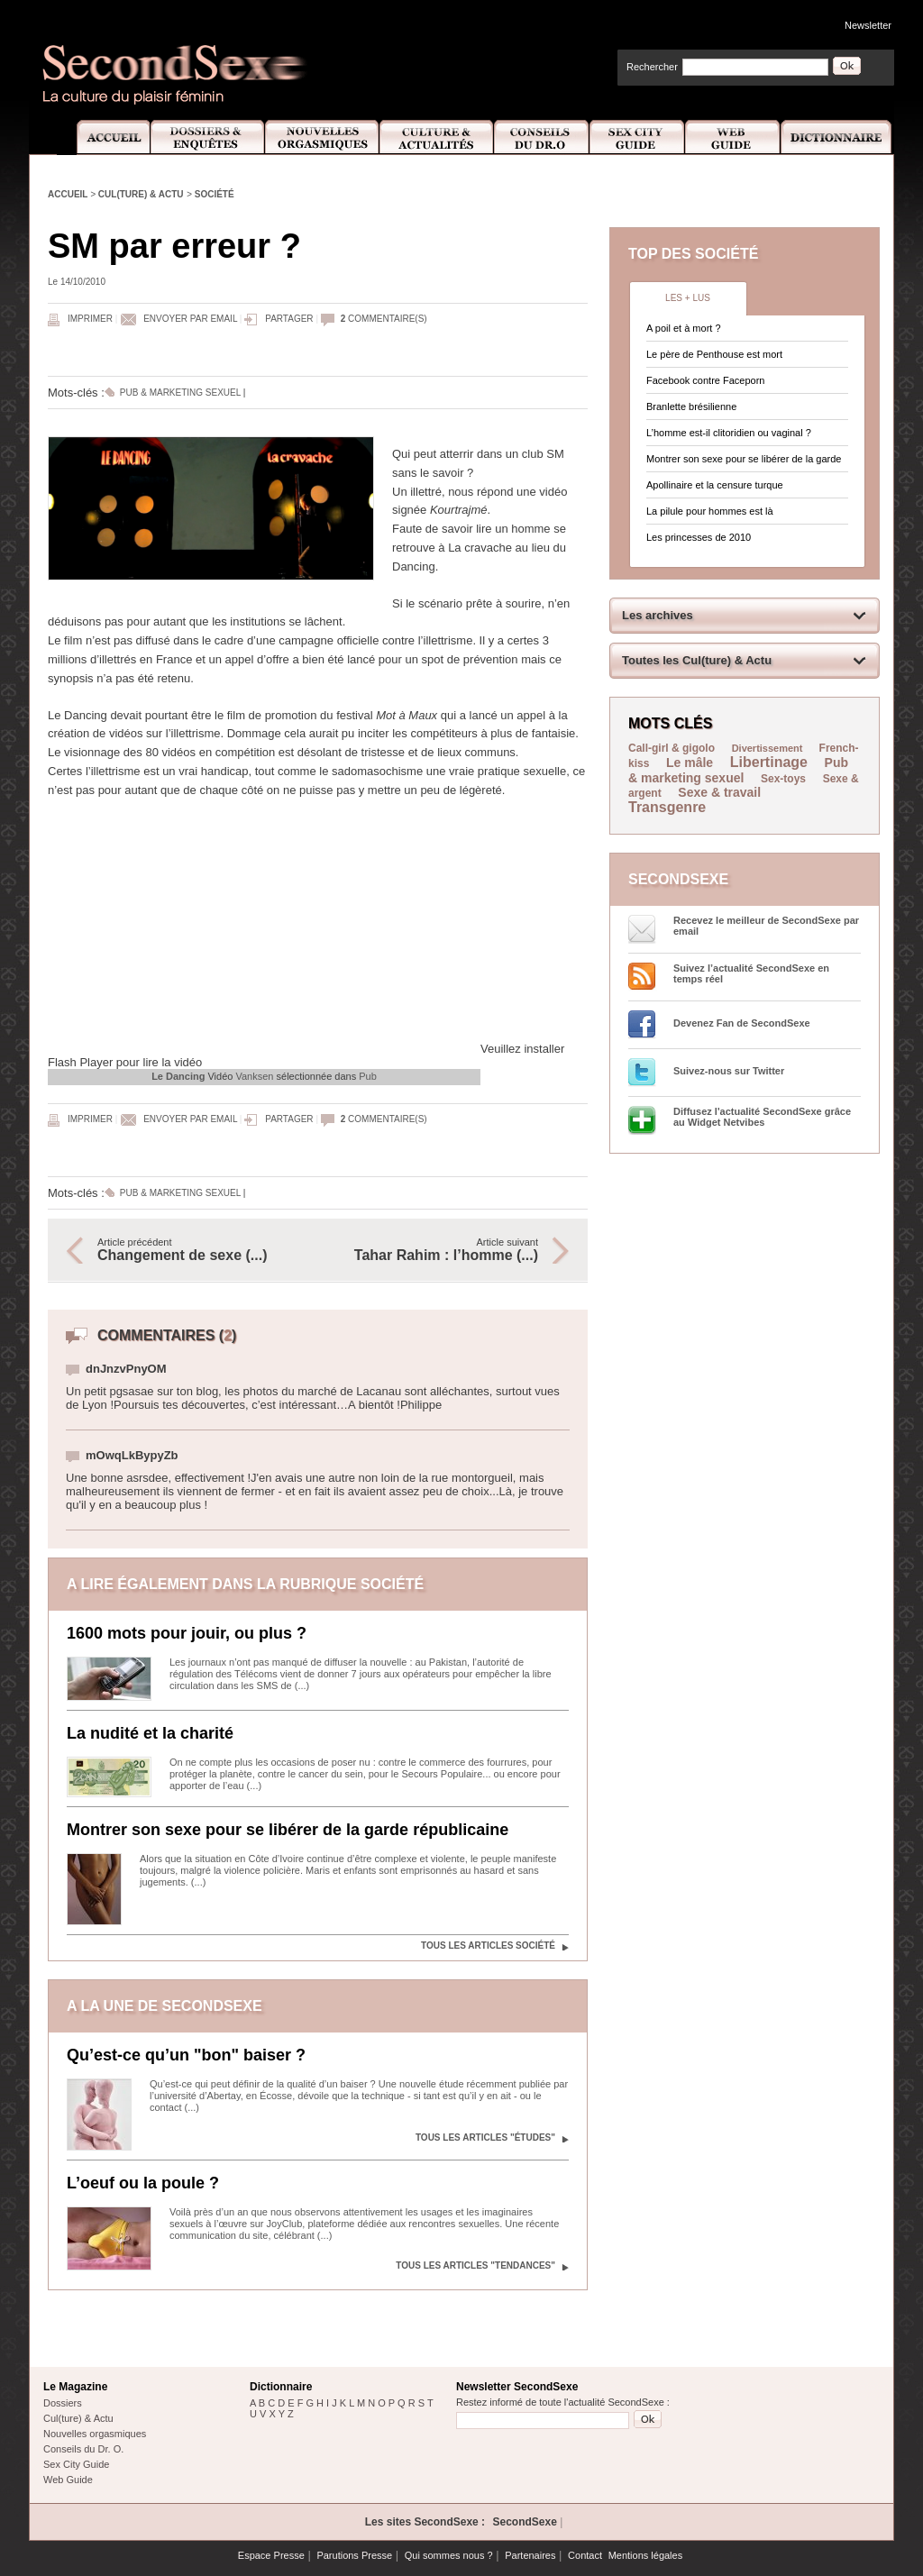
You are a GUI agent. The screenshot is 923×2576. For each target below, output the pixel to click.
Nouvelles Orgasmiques (322, 137)
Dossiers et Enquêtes (207, 137)
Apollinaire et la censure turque (714, 485)
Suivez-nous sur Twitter (728, 1070)
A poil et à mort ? (683, 328)
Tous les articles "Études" (485, 2137)
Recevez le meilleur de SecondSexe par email (766, 925)
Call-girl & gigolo (671, 748)
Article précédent (198, 1250)
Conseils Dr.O (541, 137)
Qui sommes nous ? (449, 2555)
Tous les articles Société (488, 1945)
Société (214, 194)
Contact (585, 2555)
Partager (289, 319)
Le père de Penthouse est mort (714, 354)
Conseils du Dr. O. (83, 2449)
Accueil (103, 137)
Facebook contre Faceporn (705, 380)
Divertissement (769, 748)
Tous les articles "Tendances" (475, 2265)
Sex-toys (783, 778)
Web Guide (733, 137)
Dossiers (62, 2403)
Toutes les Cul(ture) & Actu (697, 660)
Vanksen (254, 1076)
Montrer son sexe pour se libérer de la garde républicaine (287, 1830)
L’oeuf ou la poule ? (143, 2183)
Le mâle (689, 762)
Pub (368, 1076)
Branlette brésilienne (691, 406)
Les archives (657, 615)
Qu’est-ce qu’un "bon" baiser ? (186, 2055)
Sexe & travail (719, 792)
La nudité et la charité (150, 1733)
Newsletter (868, 25)
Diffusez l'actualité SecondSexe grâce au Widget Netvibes (762, 1117)
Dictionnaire (837, 137)
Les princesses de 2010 (698, 537)
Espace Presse (271, 2555)
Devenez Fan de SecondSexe (741, 1023)
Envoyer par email (190, 319)
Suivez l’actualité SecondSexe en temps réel (751, 973)
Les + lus (687, 298)
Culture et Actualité (437, 137)
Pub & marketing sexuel (180, 392)
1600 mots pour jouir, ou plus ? (186, 1633)
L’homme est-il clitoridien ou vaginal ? (728, 432)
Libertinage (769, 762)
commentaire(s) (384, 319)
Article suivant (437, 1250)
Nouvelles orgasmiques (94, 2433)
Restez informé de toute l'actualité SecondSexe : (563, 2402)
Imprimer (90, 319)
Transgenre (667, 807)
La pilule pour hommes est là (709, 511)
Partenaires (530, 2555)
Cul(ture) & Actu (141, 194)
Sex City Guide (637, 137)
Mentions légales (645, 2555)
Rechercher (652, 66)
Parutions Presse (354, 2555)
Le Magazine (75, 2386)
